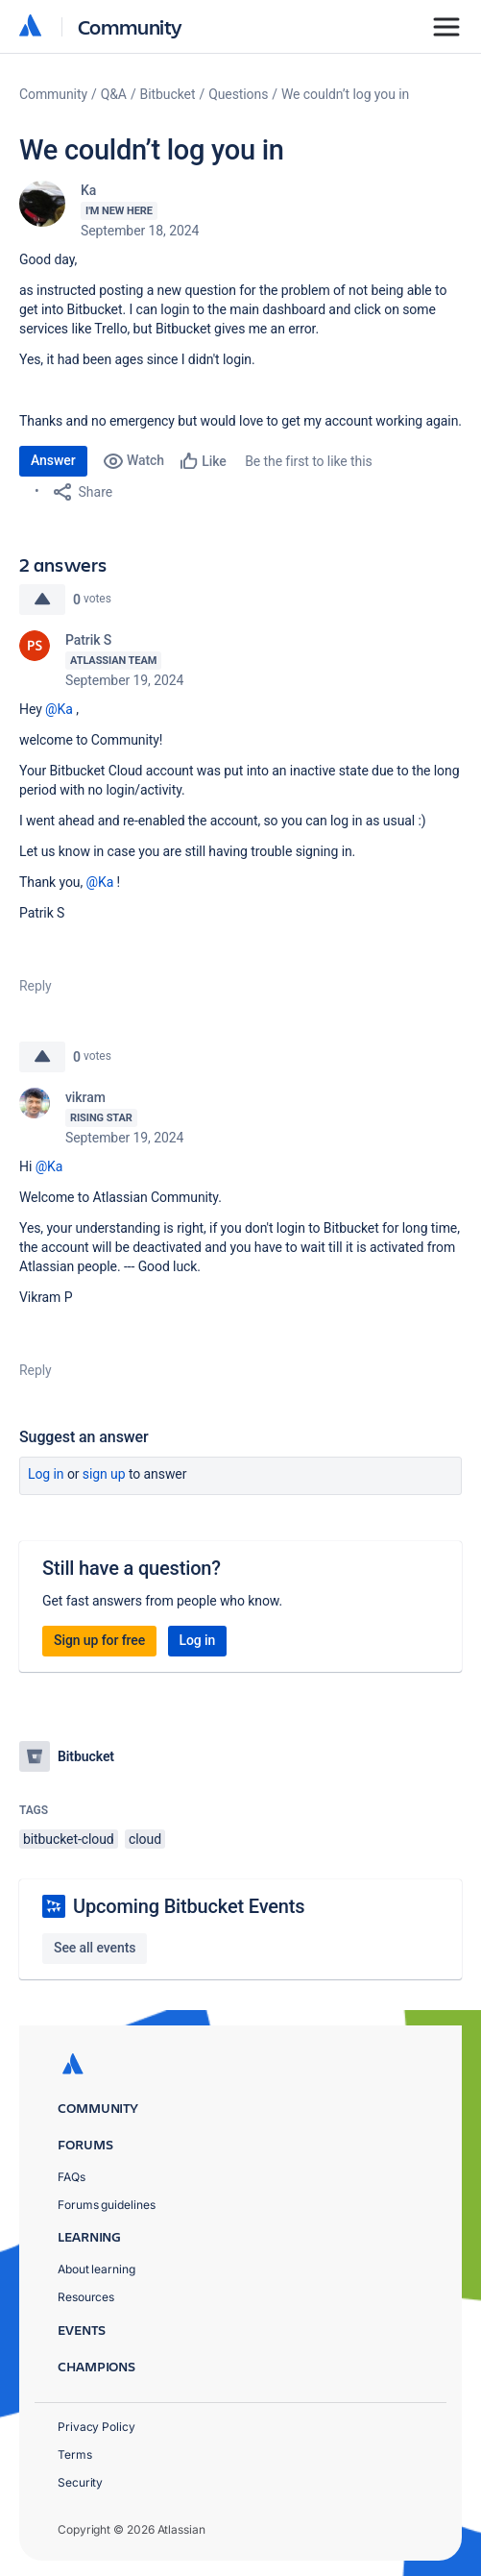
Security (80, 2482)
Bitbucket (168, 94)
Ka (88, 190)
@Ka (59, 709)
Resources (86, 2297)
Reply (35, 986)
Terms (75, 2454)
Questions (238, 94)
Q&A (114, 94)
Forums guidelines (107, 2204)
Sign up (104, 1474)
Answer (53, 460)
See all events (94, 1947)
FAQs (71, 2177)
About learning (96, 2269)
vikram (85, 1097)
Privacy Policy (96, 2426)
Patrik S (88, 640)
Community (130, 26)
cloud (145, 1839)
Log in (46, 1474)
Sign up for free (99, 1640)
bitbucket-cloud (68, 1839)
